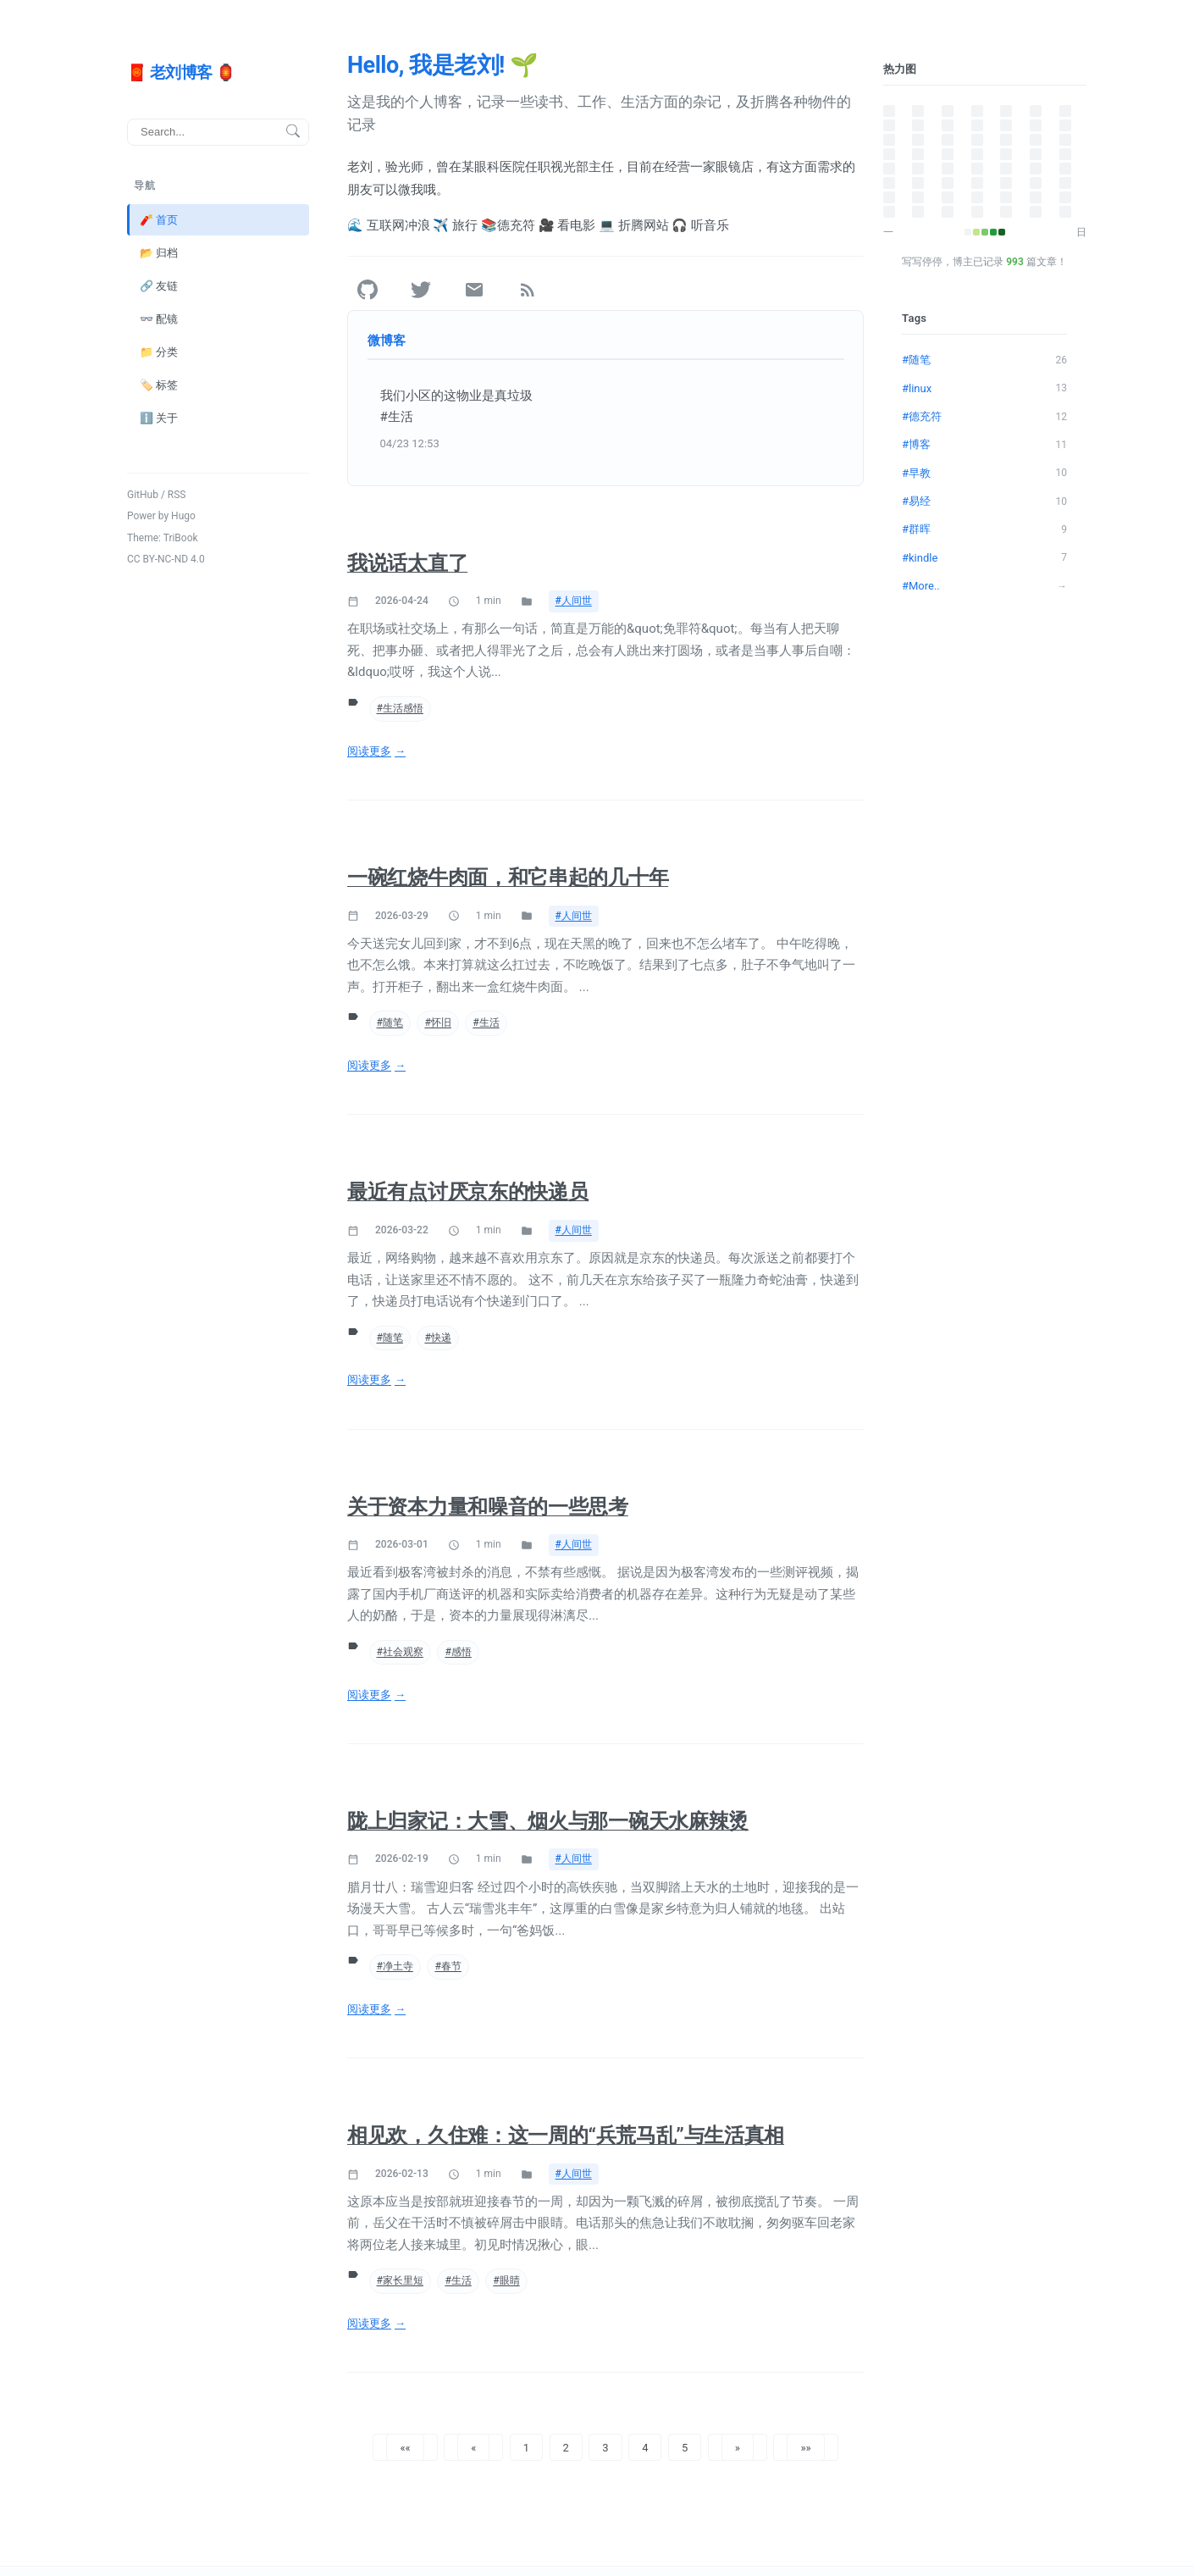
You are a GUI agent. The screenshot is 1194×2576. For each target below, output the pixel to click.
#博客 (984, 444)
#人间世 (574, 601)
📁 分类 (159, 351)
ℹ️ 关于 (159, 418)
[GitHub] (367, 289)
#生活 (486, 1022)
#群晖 (984, 529)
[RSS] (527, 289)
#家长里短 (400, 2280)
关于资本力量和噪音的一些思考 (487, 1507)
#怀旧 (437, 1022)
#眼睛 (506, 2280)
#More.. (984, 585)
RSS (177, 494)
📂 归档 (159, 252)
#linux (984, 387)
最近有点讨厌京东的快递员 (467, 1192)
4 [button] (645, 2446)
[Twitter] (421, 289)
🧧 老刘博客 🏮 (181, 72)
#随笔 (390, 1022)
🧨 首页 (159, 219)
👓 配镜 (159, 318)
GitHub (142, 494)
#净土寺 (395, 1966)
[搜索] (218, 131)
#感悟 (458, 1652)
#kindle (984, 557)
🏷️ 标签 (159, 384)
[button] (405, 2447)
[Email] (474, 289)
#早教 (984, 472)
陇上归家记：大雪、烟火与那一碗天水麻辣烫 (548, 1821)
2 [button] (566, 2446)
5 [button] (685, 2446)
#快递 (437, 1337)
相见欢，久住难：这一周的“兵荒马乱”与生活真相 (565, 2135)
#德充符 (984, 415)
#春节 (447, 1966)
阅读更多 (369, 751)
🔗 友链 (159, 285)
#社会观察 (400, 1652)
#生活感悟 (400, 708)
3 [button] (605, 2446)
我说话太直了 (407, 563)
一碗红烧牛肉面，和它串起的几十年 (507, 877)
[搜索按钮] (293, 131)
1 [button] (526, 2446)
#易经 (984, 500)
